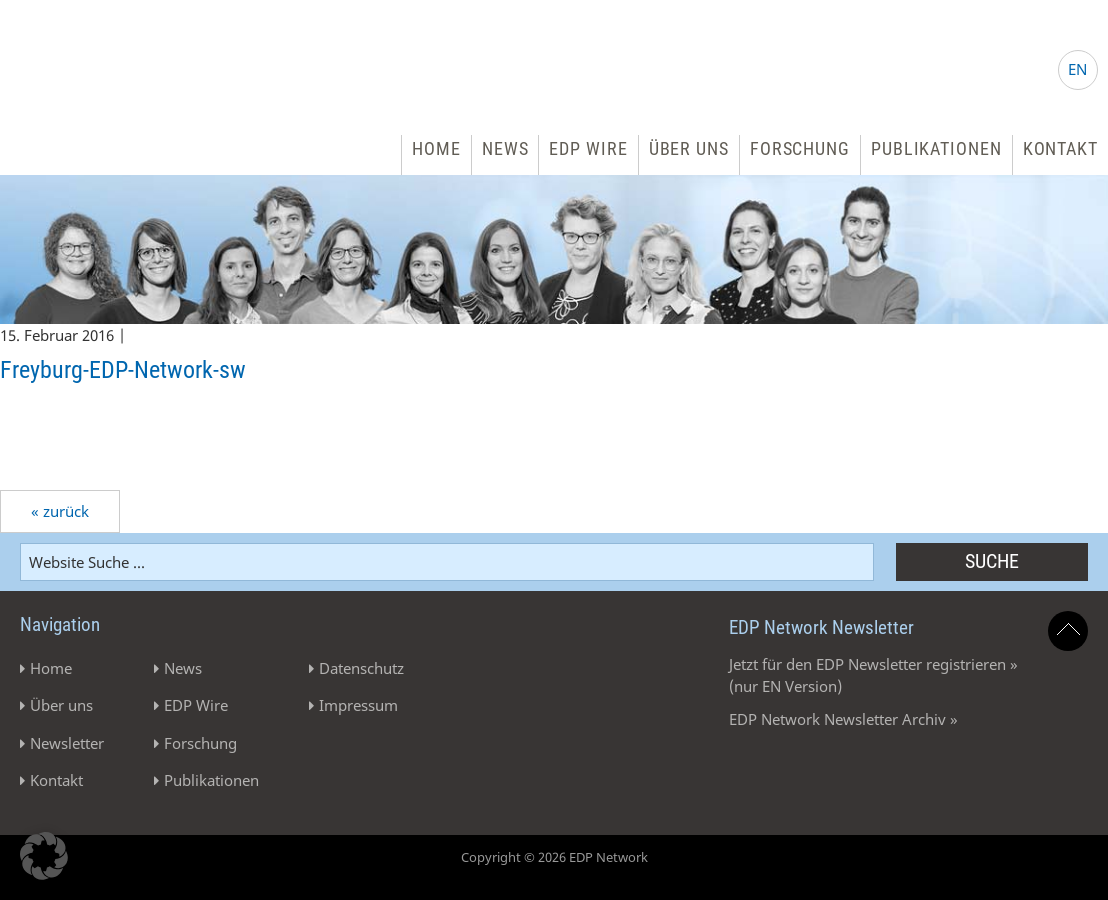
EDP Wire (588, 148)
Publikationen (936, 148)
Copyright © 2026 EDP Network (554, 857)
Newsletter (67, 743)
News (505, 148)
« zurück (60, 511)
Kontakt (1060, 148)
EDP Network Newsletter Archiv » (843, 719)
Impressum (358, 705)
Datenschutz (361, 668)
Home (436, 148)
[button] (44, 856)
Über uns (689, 148)
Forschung (800, 148)
